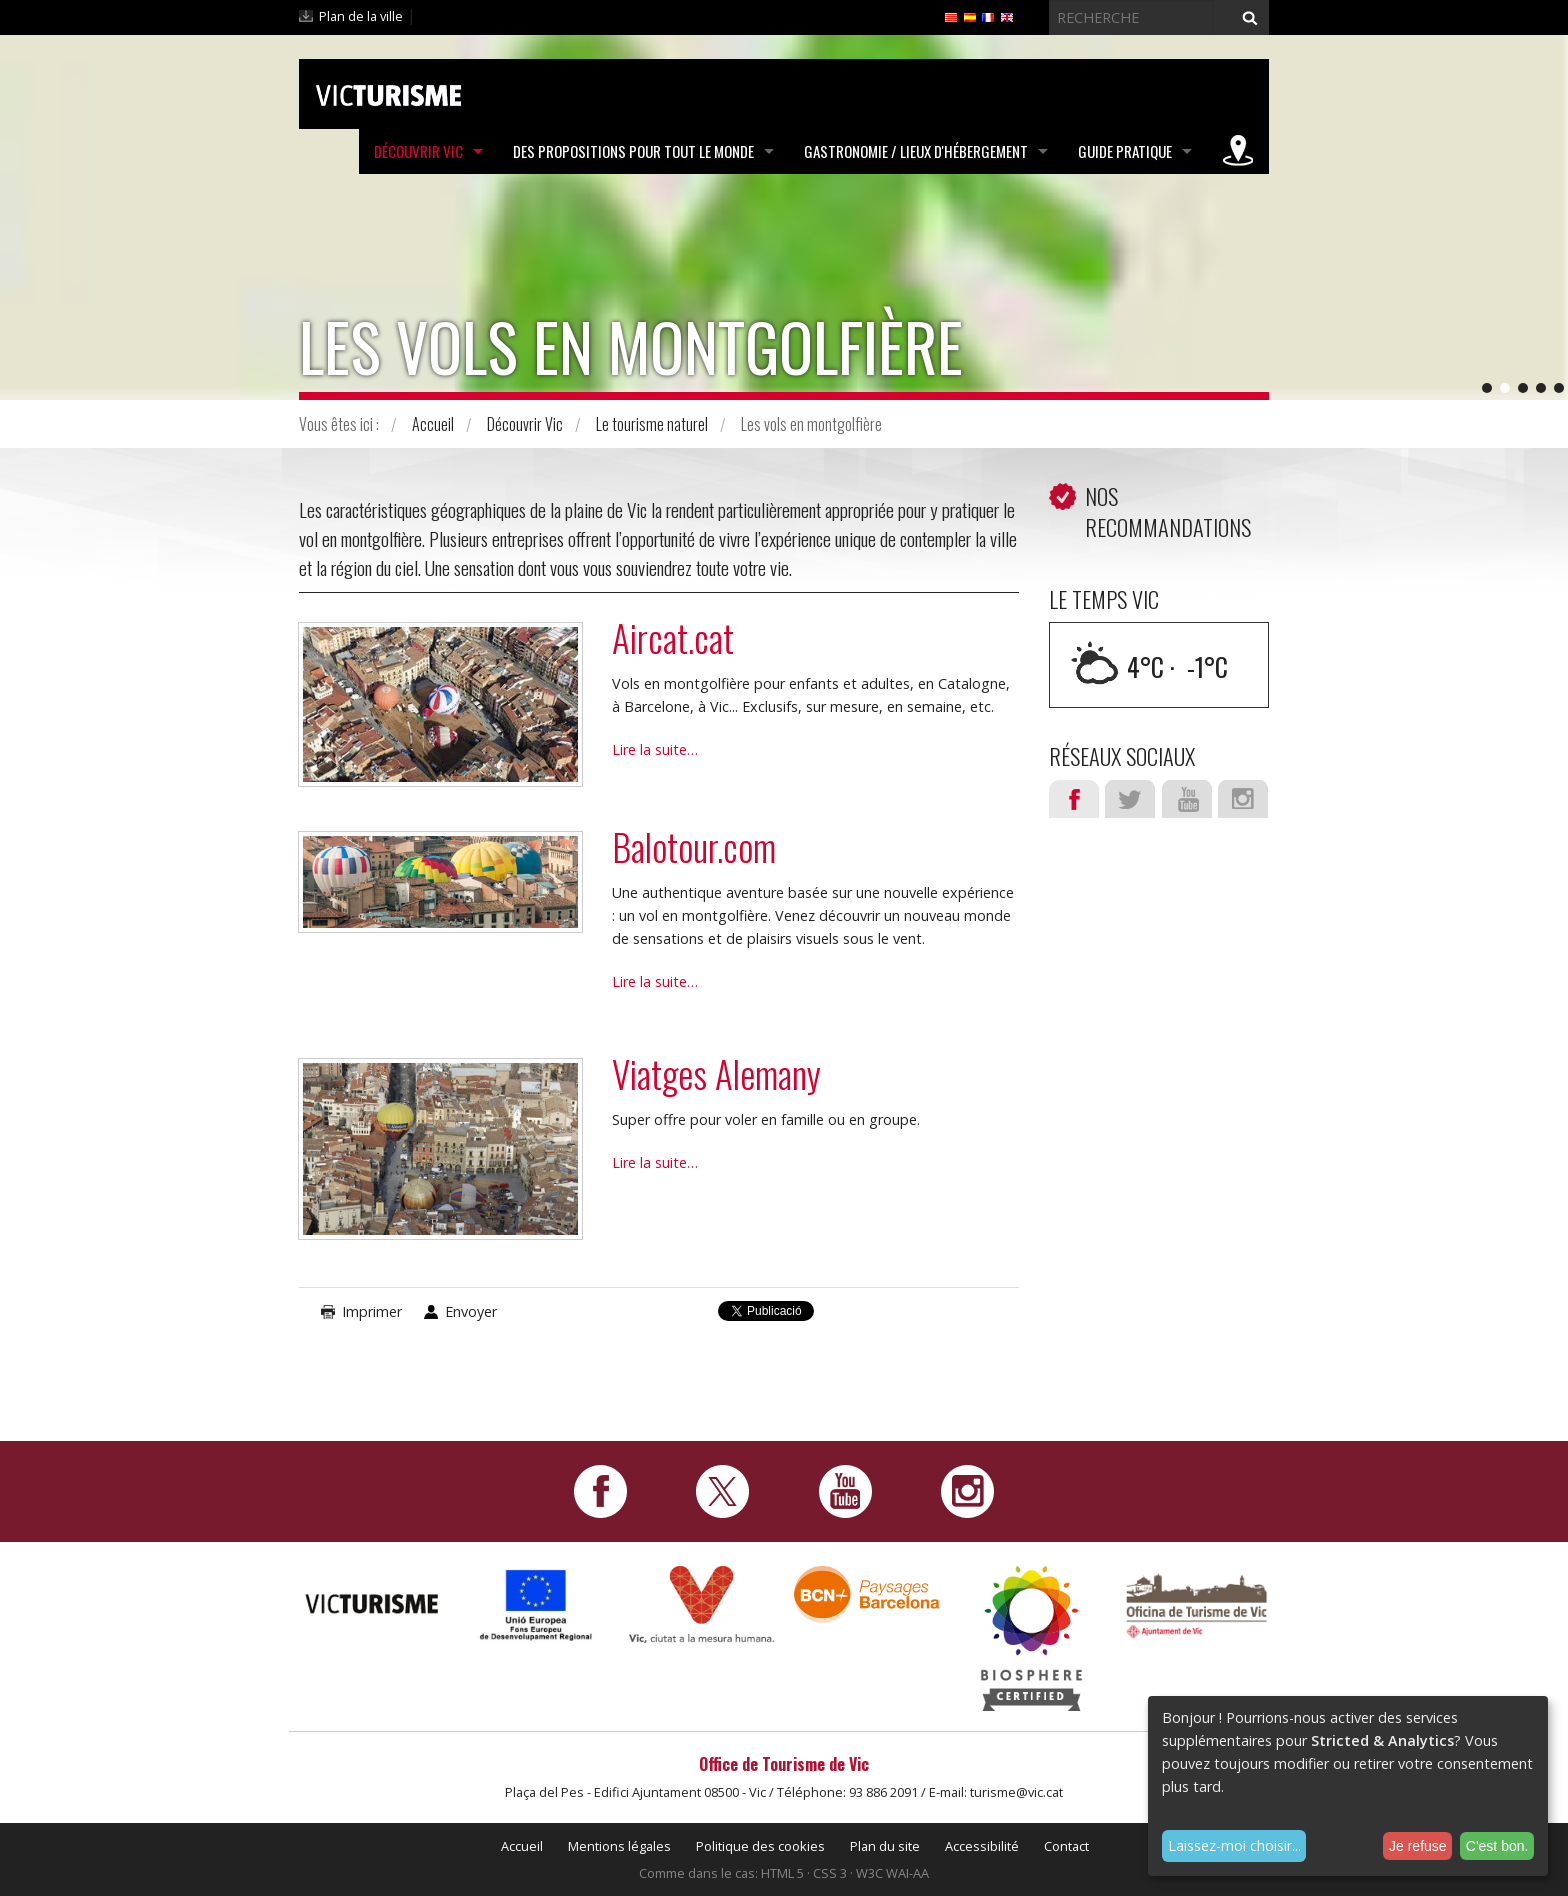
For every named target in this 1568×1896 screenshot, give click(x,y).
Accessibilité (982, 1846)
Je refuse (1418, 1846)
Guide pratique (1125, 151)
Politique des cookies (760, 1846)
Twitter (1130, 799)
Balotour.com (694, 846)
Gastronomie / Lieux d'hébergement (916, 151)
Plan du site (885, 1846)
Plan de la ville (361, 16)
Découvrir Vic (418, 151)
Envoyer (471, 1311)
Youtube (1187, 799)
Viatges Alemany (716, 1073)
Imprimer (372, 1311)
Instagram (1243, 799)
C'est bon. (1497, 1846)
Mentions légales (619, 1846)
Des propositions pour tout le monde (633, 151)
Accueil (433, 424)
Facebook (1074, 799)
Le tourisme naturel (652, 424)
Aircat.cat (673, 637)
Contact (1066, 1846)
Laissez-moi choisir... (1234, 1845)
